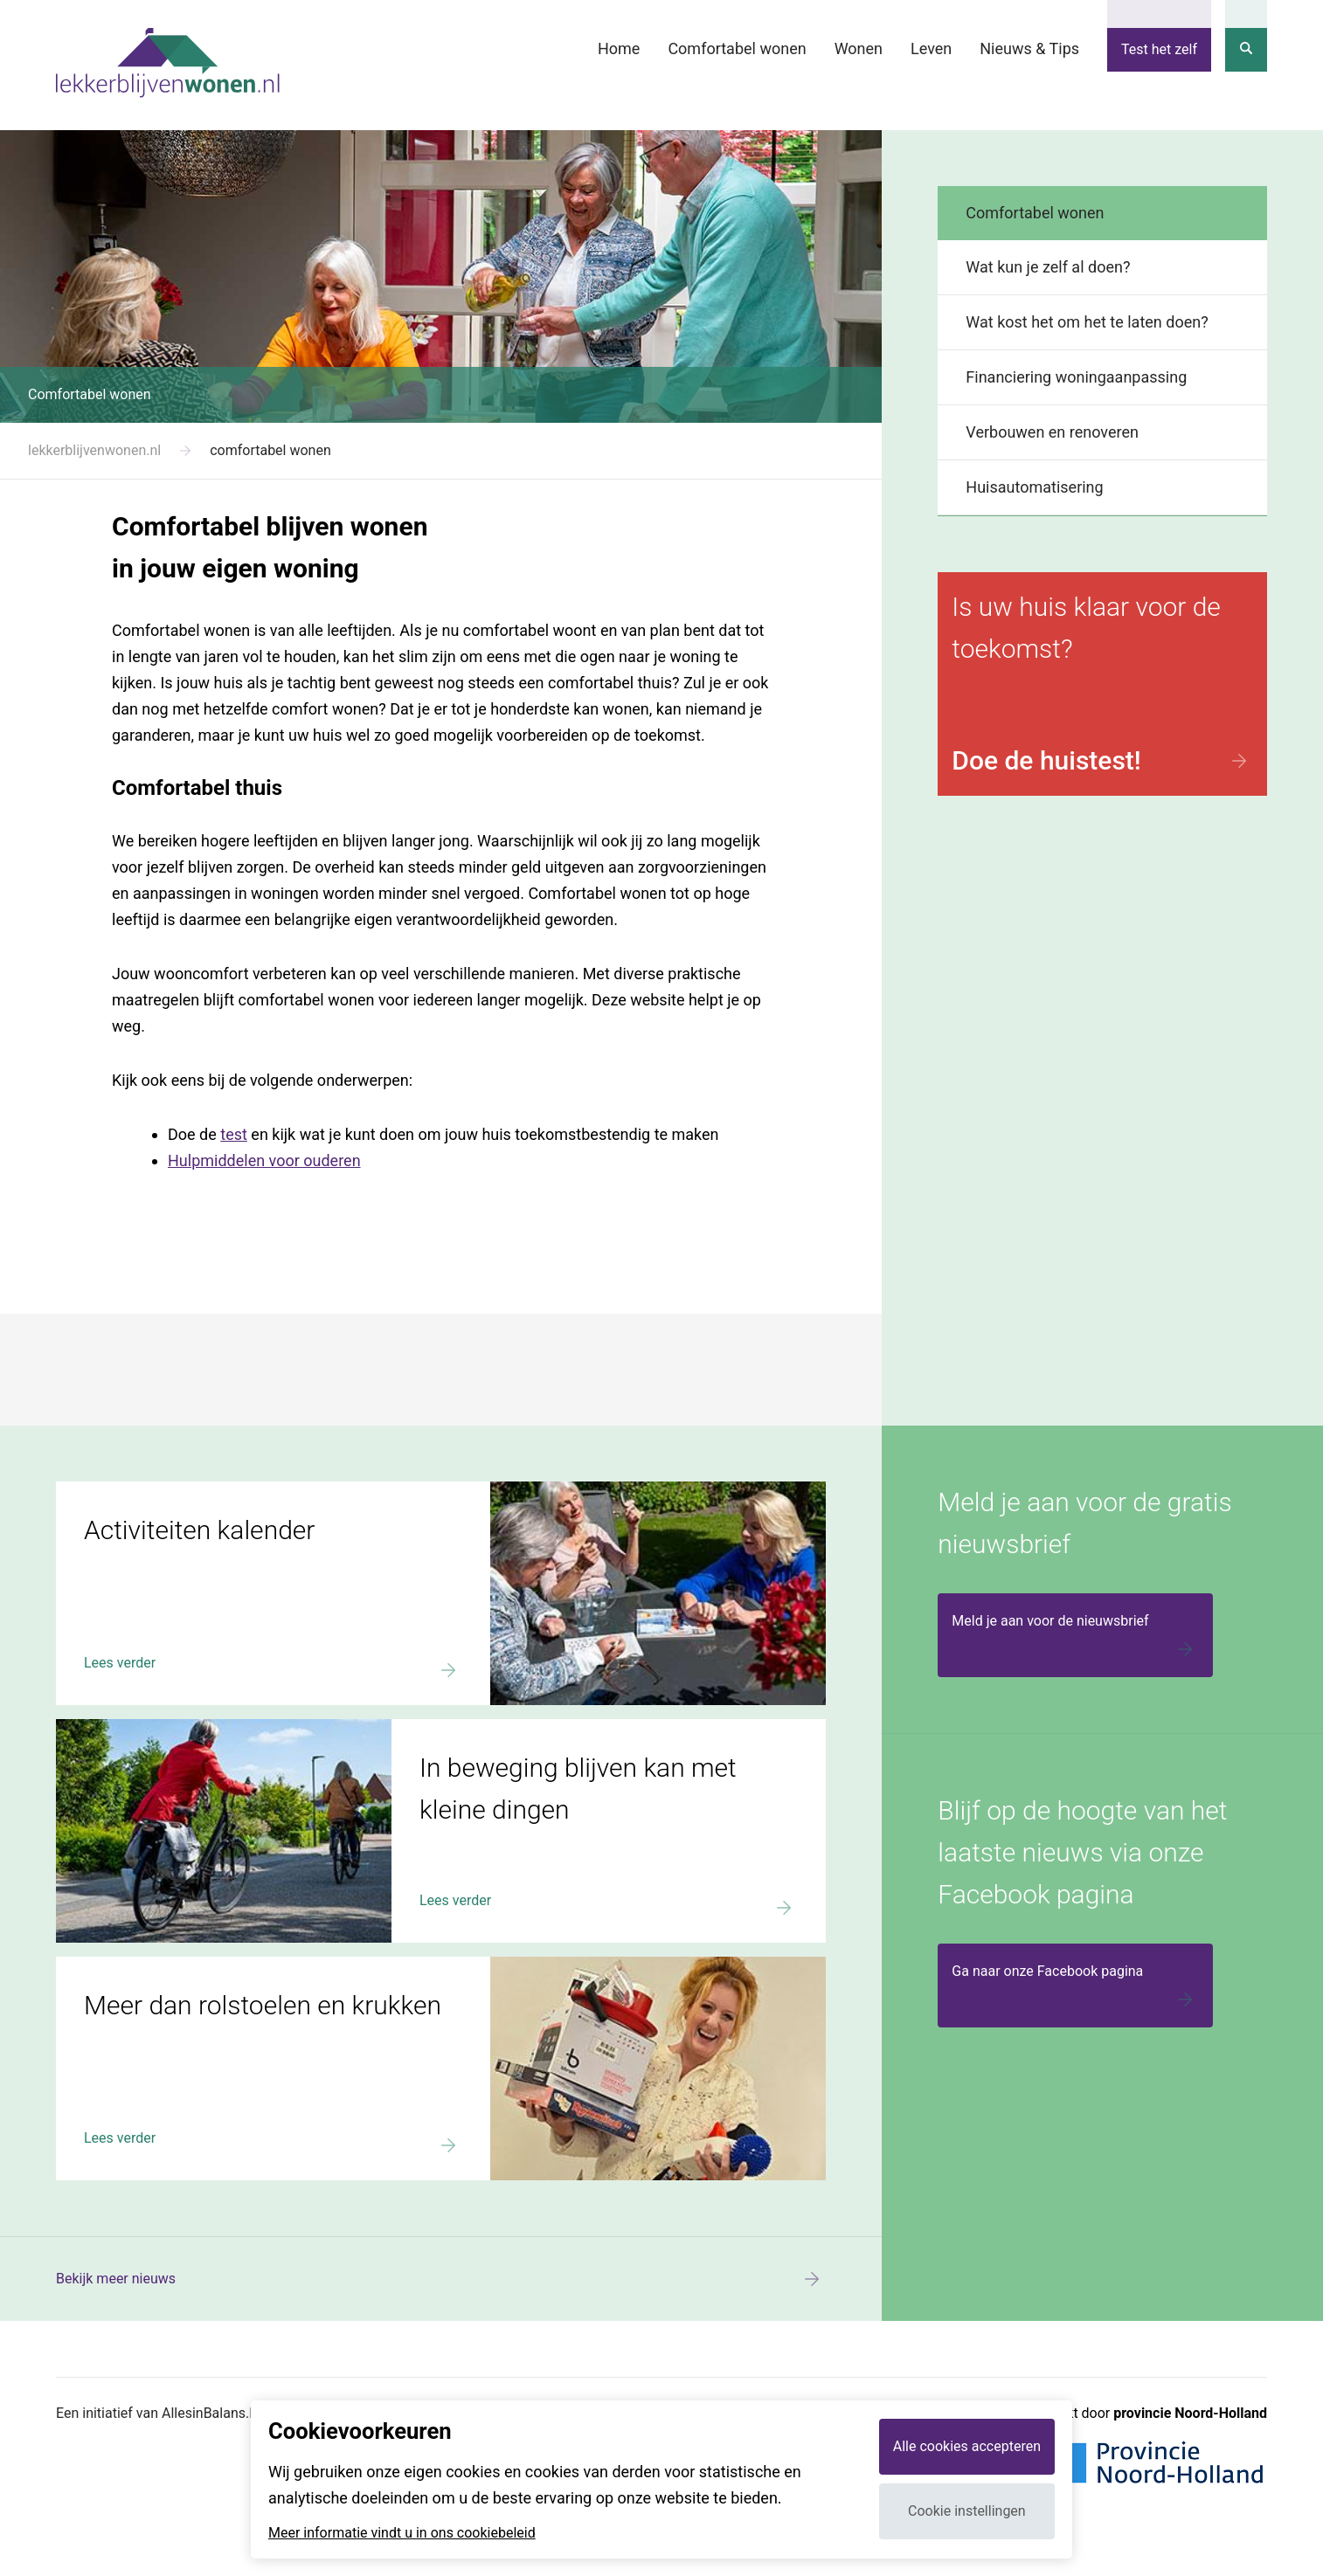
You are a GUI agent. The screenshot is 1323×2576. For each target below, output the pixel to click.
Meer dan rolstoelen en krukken (153, 1964)
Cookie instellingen (967, 2511)
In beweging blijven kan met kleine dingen (184, 1727)
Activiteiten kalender (119, 1489)
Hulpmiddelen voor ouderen (264, 1160)
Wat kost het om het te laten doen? (1087, 322)
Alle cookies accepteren (967, 2446)
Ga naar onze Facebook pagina (1075, 1988)
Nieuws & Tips (1029, 48)
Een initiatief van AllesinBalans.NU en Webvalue (203, 2413)
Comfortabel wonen (737, 48)
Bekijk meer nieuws (441, 2279)
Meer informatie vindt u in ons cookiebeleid (402, 2533)
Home (619, 48)
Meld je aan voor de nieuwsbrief (1075, 1638)
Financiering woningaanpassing (1076, 377)
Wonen (859, 48)
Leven (931, 48)
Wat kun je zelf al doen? (1048, 267)
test (233, 1134)
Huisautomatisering (1034, 487)
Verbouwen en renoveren (1052, 432)
